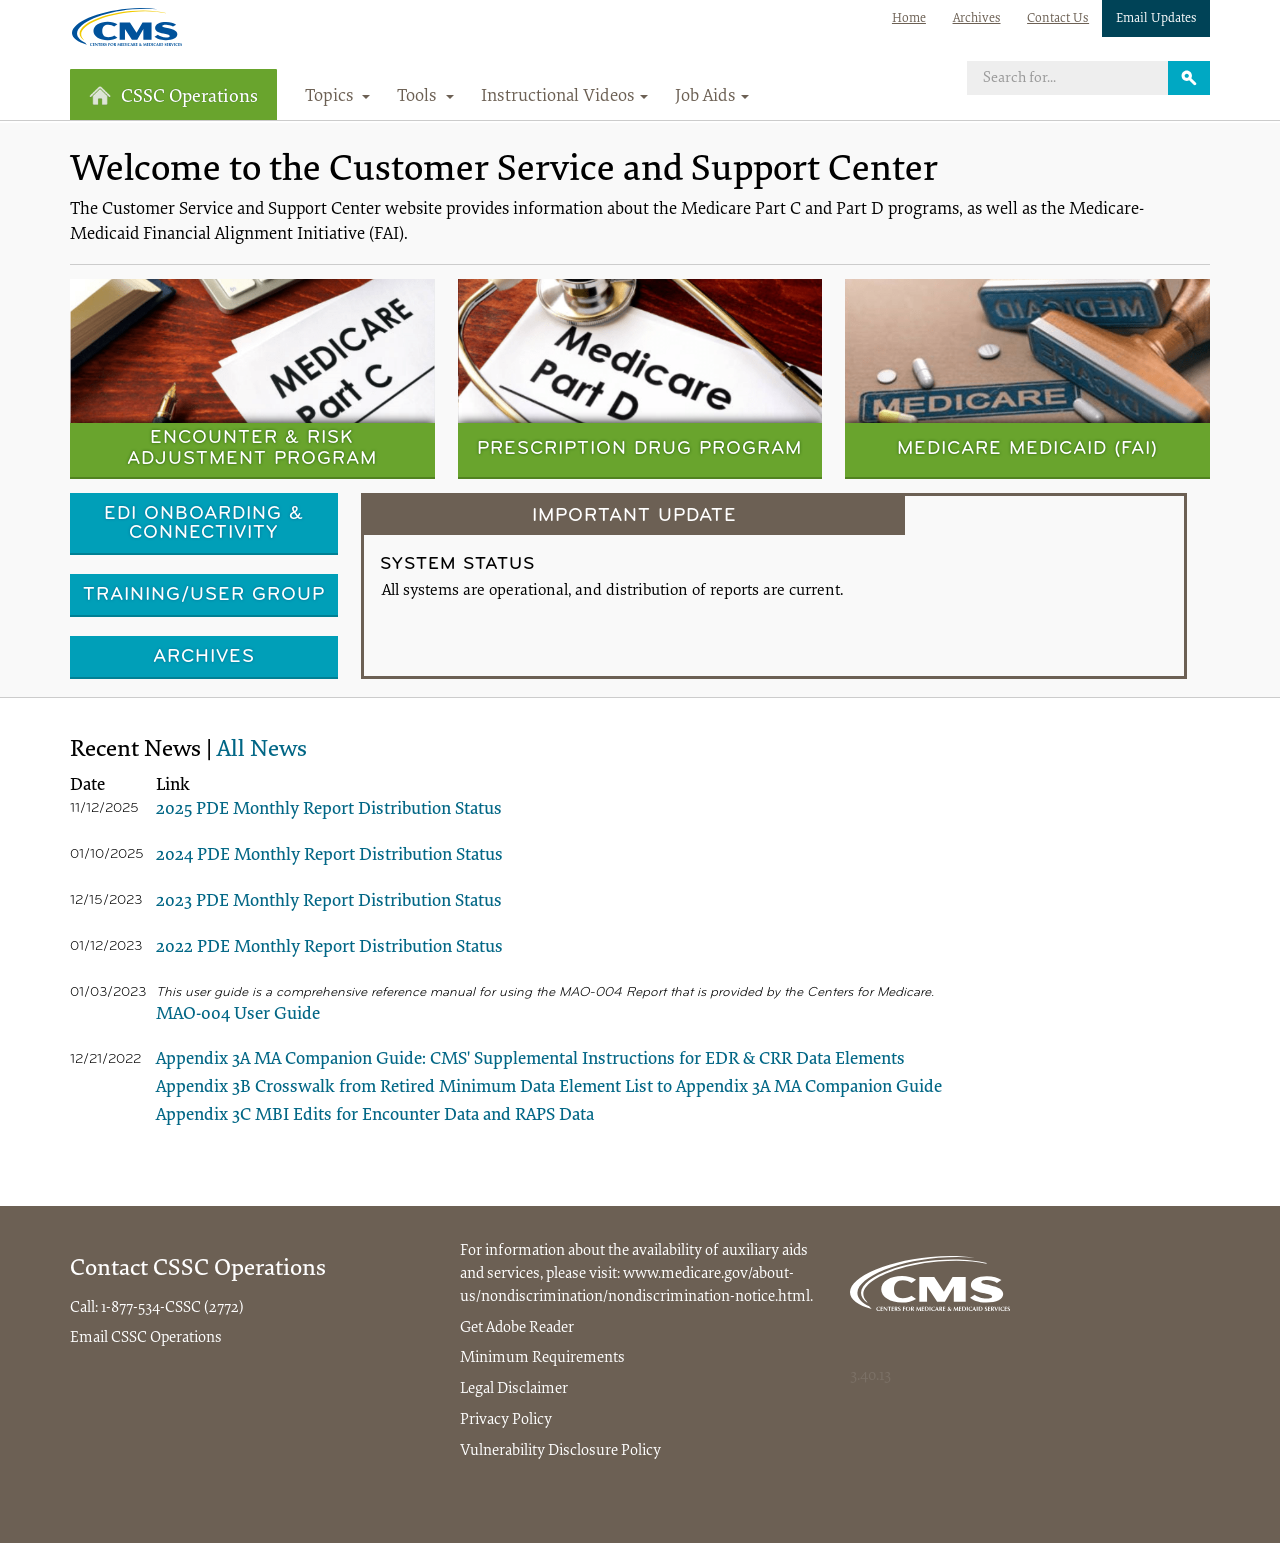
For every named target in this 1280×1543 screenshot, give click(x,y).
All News (262, 750)
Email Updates (1156, 18)
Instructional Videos (564, 97)
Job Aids (712, 97)
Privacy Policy (506, 1420)
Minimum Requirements (542, 1358)
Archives (977, 18)
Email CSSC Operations (146, 1338)
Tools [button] (425, 97)
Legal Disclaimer (514, 1389)
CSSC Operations (173, 96)
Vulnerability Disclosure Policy (560, 1451)
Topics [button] (338, 97)
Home (909, 18)
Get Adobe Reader (517, 1328)
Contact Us (1058, 18)
